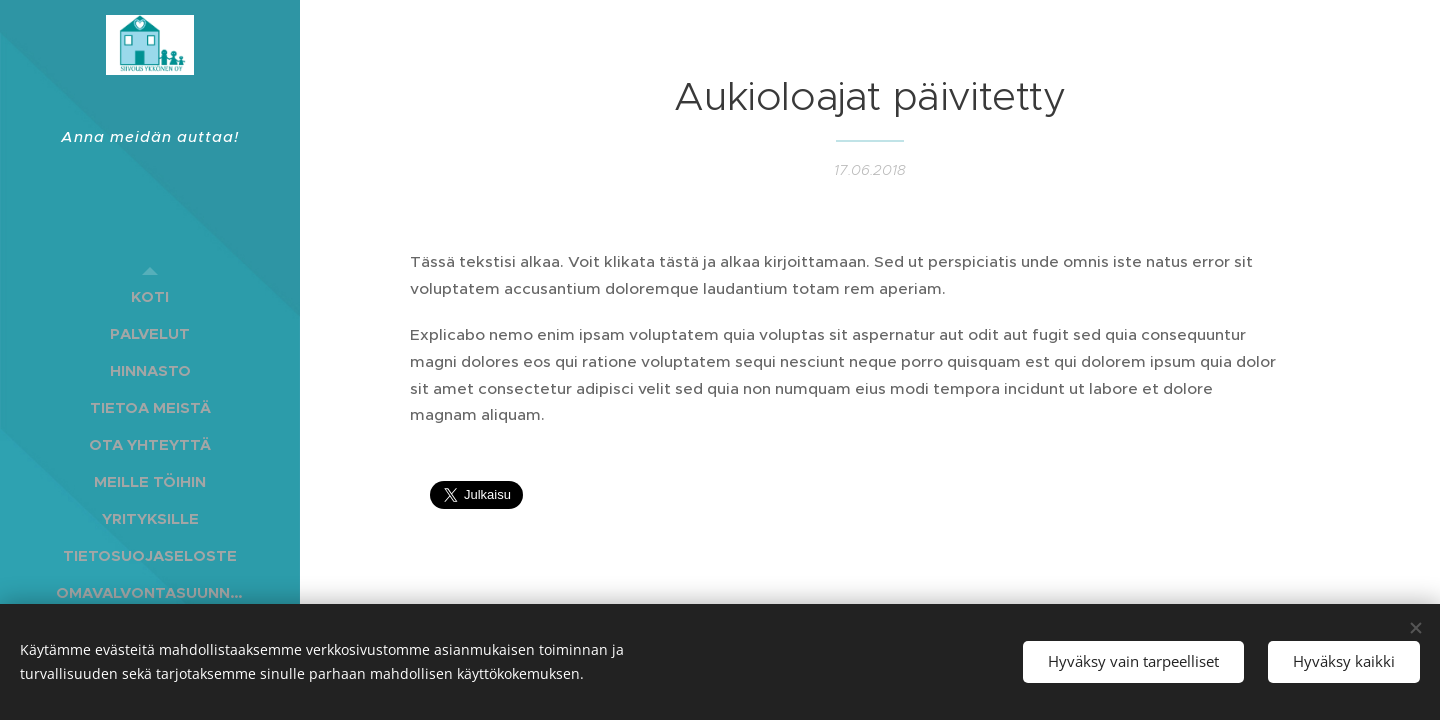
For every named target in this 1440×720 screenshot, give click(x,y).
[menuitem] (150, 296)
